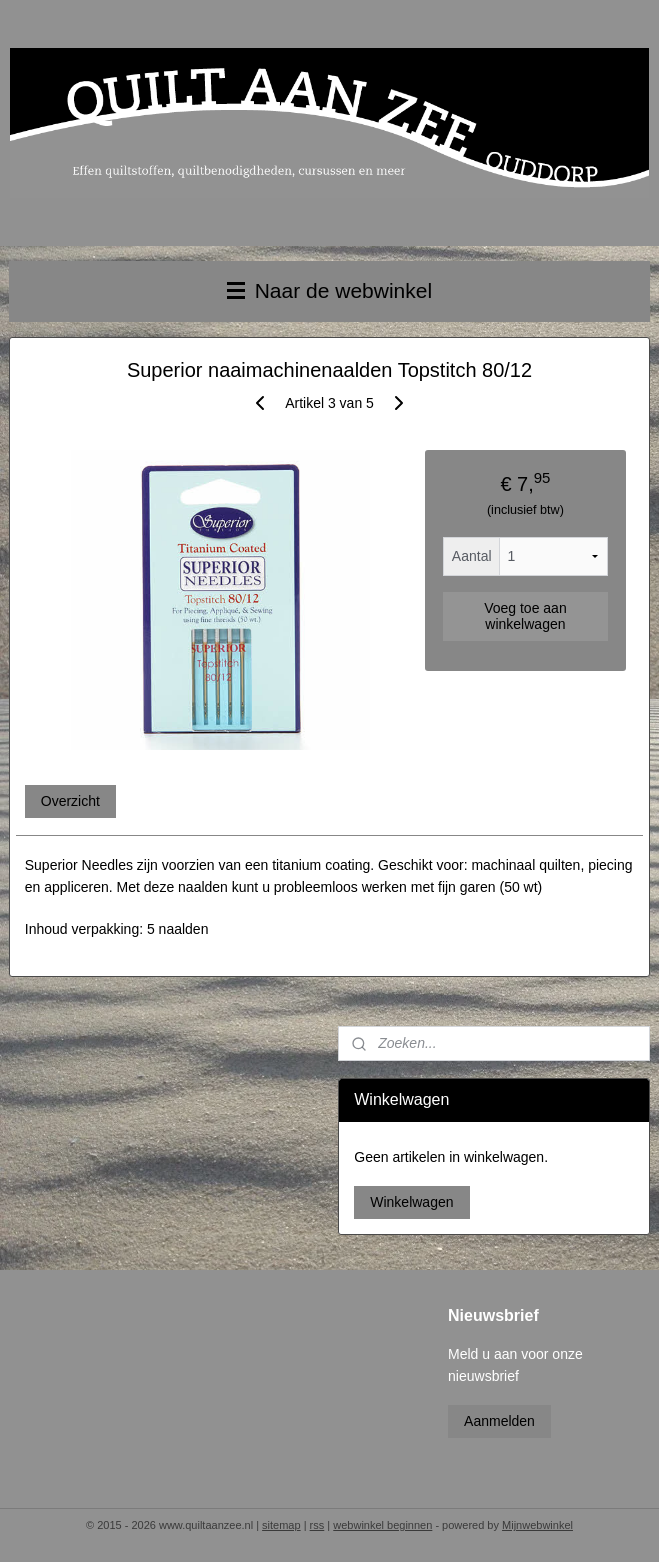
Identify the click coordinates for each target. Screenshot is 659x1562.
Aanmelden (499, 1421)
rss (317, 1525)
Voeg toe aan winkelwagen (525, 616)
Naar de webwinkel (329, 290)
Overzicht (70, 800)
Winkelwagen (411, 1202)
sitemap (281, 1525)
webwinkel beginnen (382, 1525)
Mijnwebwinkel (537, 1525)
